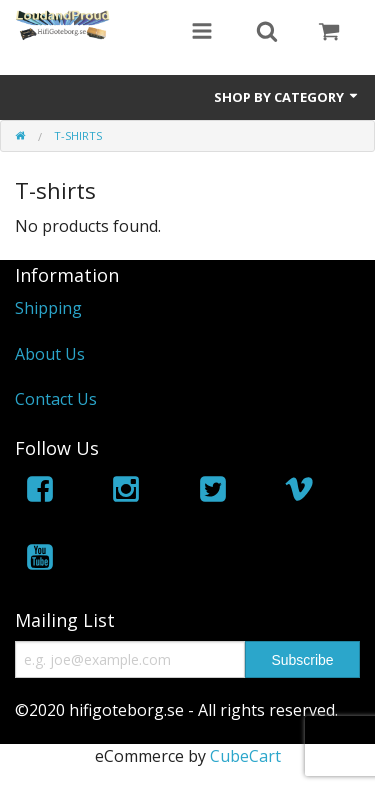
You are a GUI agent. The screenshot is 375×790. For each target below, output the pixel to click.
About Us (50, 354)
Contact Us (56, 399)
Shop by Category (287, 97)
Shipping (48, 308)
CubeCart (245, 756)
